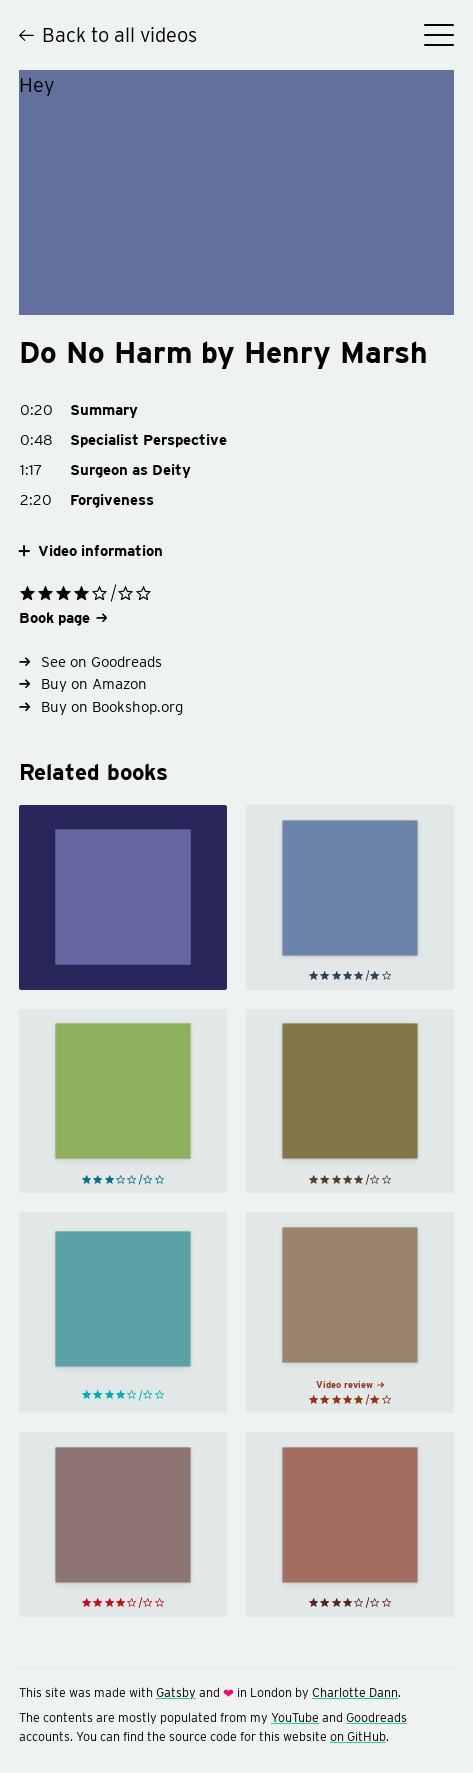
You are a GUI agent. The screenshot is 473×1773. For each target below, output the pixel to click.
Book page (63, 618)
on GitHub (358, 1736)
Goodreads (376, 1717)
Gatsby (176, 1692)
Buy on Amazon (83, 684)
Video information (91, 551)
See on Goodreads (91, 662)
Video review (350, 1384)
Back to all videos (108, 35)
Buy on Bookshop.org (101, 707)
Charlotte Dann (355, 1692)
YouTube (295, 1717)
